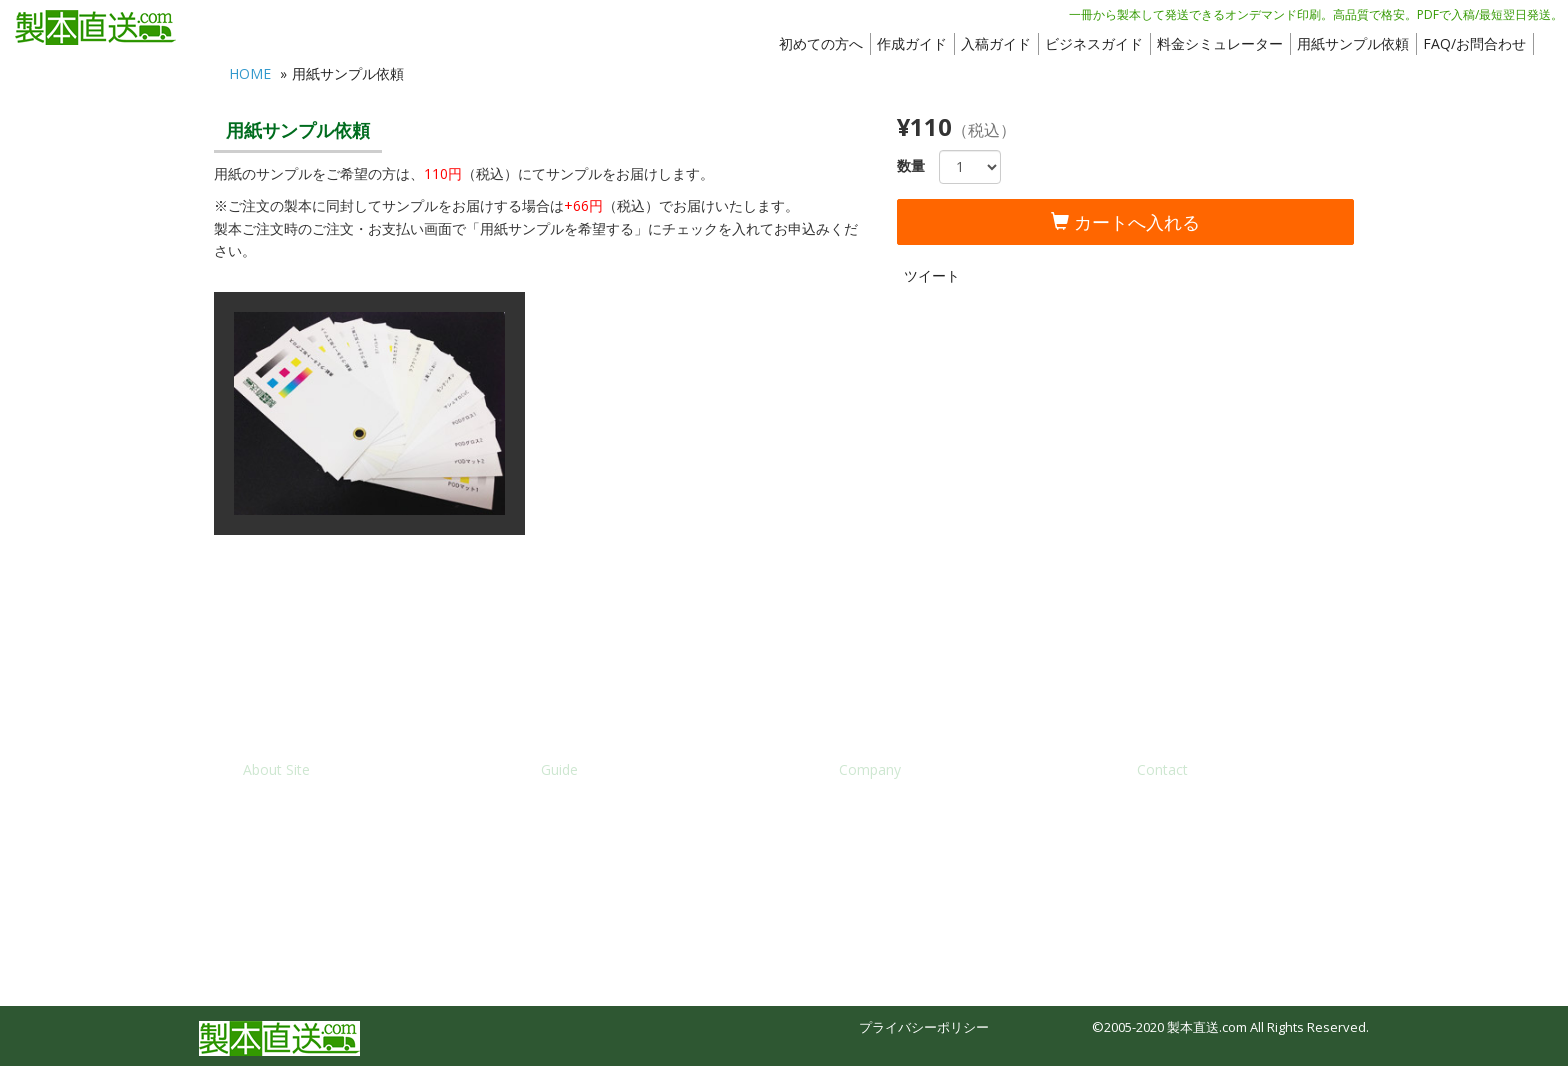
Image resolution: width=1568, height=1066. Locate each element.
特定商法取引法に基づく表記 (923, 841)
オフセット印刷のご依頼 (1208, 874)
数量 (911, 165)
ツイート (932, 275)
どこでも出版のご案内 (606, 874)
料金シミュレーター (1220, 43)
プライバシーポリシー (924, 1027)
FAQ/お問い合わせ (1190, 809)
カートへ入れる (1125, 222)
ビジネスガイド (1094, 43)
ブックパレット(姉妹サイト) (324, 906)
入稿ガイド (996, 43)
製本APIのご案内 (589, 906)
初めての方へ (821, 43)
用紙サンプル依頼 (1353, 43)
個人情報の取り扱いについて (923, 874)
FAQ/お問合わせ (1474, 43)
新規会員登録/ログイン (310, 841)
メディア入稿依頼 (1189, 841)
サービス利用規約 (295, 874)
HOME (250, 73)
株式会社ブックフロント (910, 809)
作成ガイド (912, 43)
